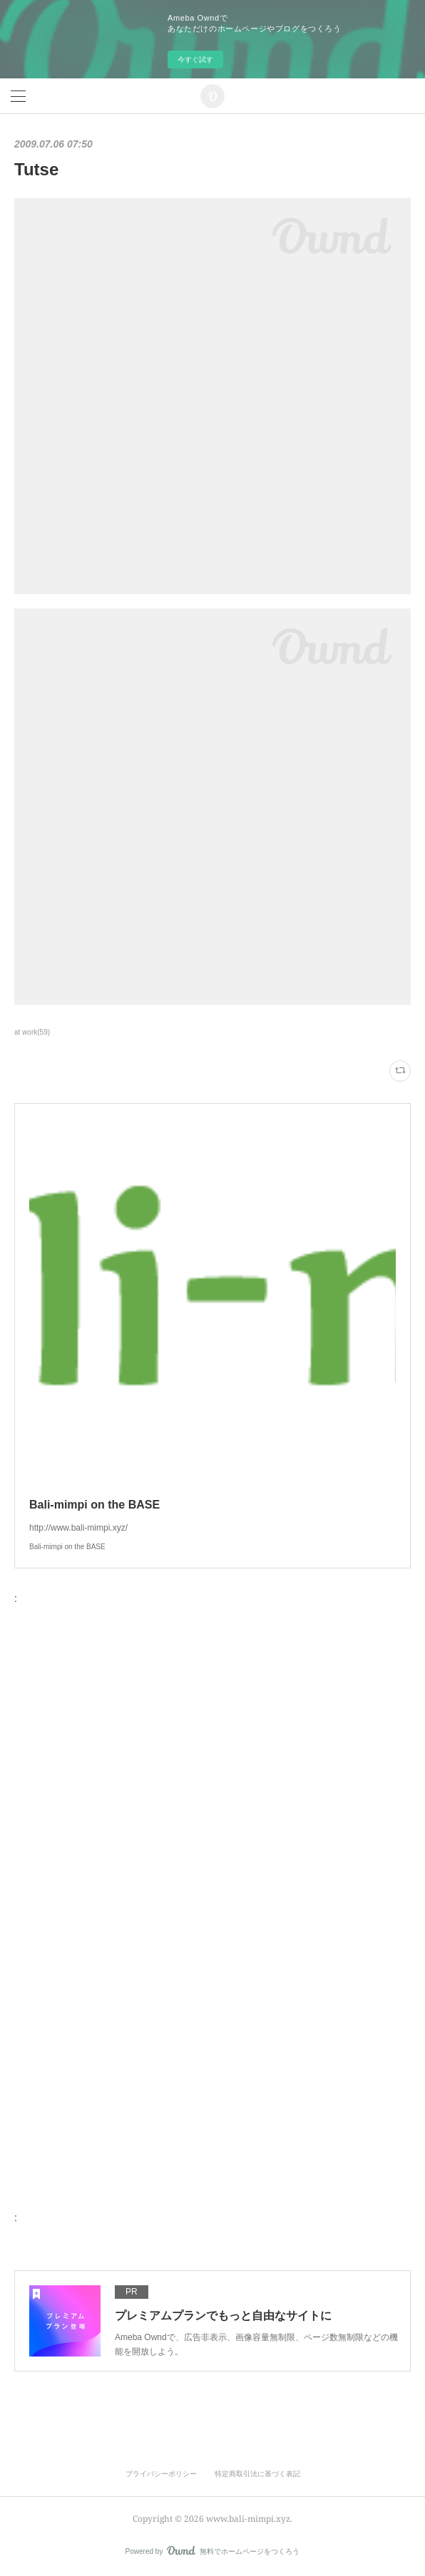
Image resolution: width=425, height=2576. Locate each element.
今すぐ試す (195, 59)
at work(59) (32, 1032)
